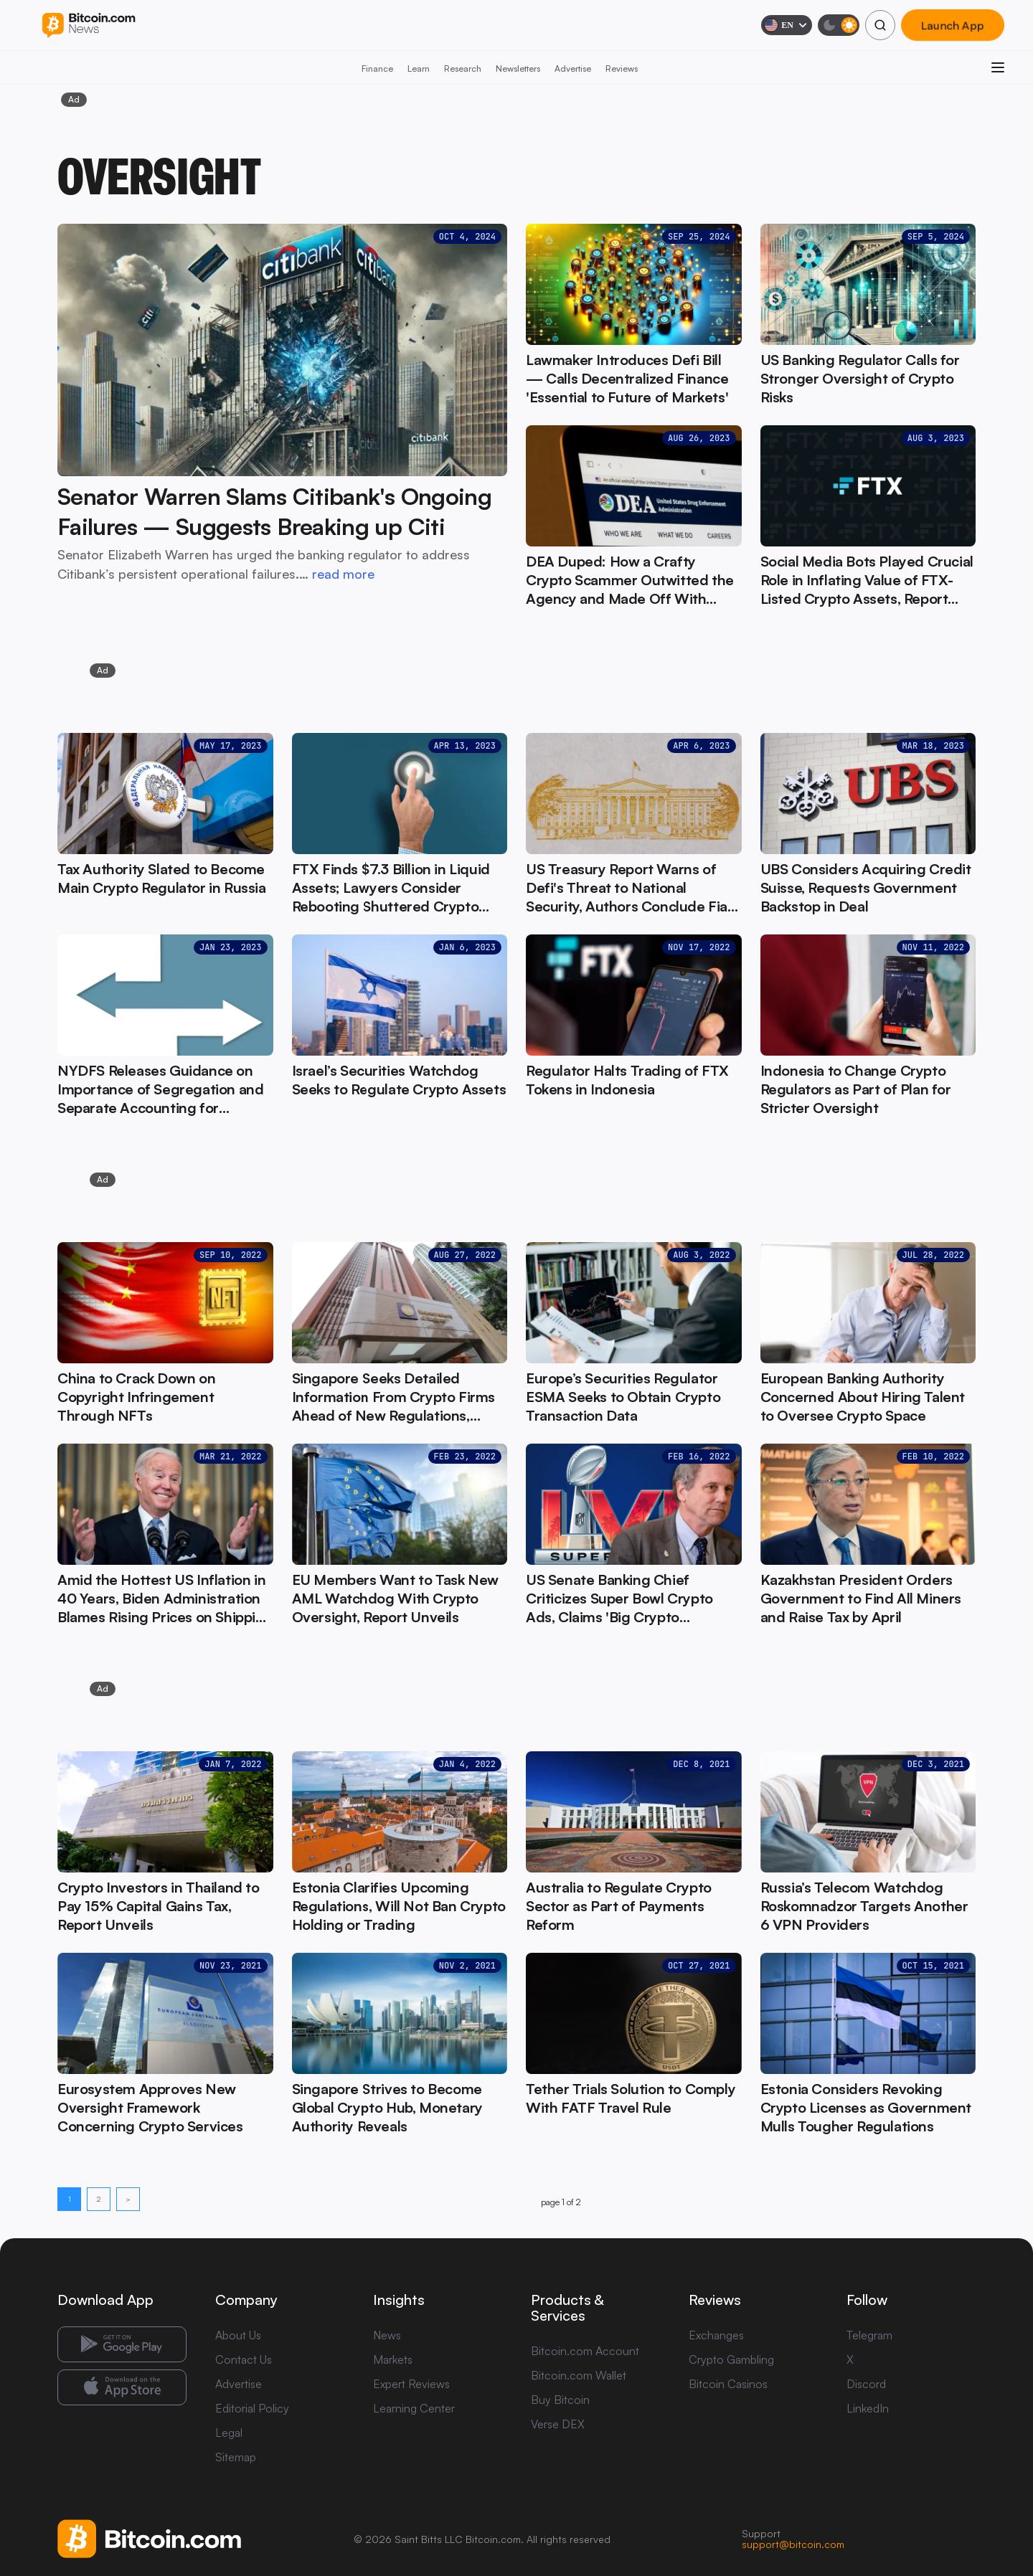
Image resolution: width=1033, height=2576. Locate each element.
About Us (238, 2335)
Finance (377, 68)
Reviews (621, 68)
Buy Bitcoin (560, 2399)
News (387, 2335)
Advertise (573, 68)
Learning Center (414, 2408)
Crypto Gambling (731, 2359)
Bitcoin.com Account (585, 2351)
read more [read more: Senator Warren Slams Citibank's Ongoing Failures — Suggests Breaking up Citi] (343, 574)
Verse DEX (558, 2424)
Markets (392, 2359)
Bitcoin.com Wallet (578, 2375)
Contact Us (243, 2359)
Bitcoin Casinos (728, 2384)
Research (462, 68)
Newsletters (518, 68)
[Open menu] (997, 67)
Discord (866, 2384)
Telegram (869, 2335)
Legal (228, 2432)
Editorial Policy (252, 2408)
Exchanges (716, 2335)
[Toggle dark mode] (838, 25)
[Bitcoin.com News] (88, 25)
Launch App (952, 25)
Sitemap (235, 2457)
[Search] (880, 25)
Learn (418, 68)
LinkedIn (867, 2408)
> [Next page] (128, 2198)
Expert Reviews (411, 2384)
